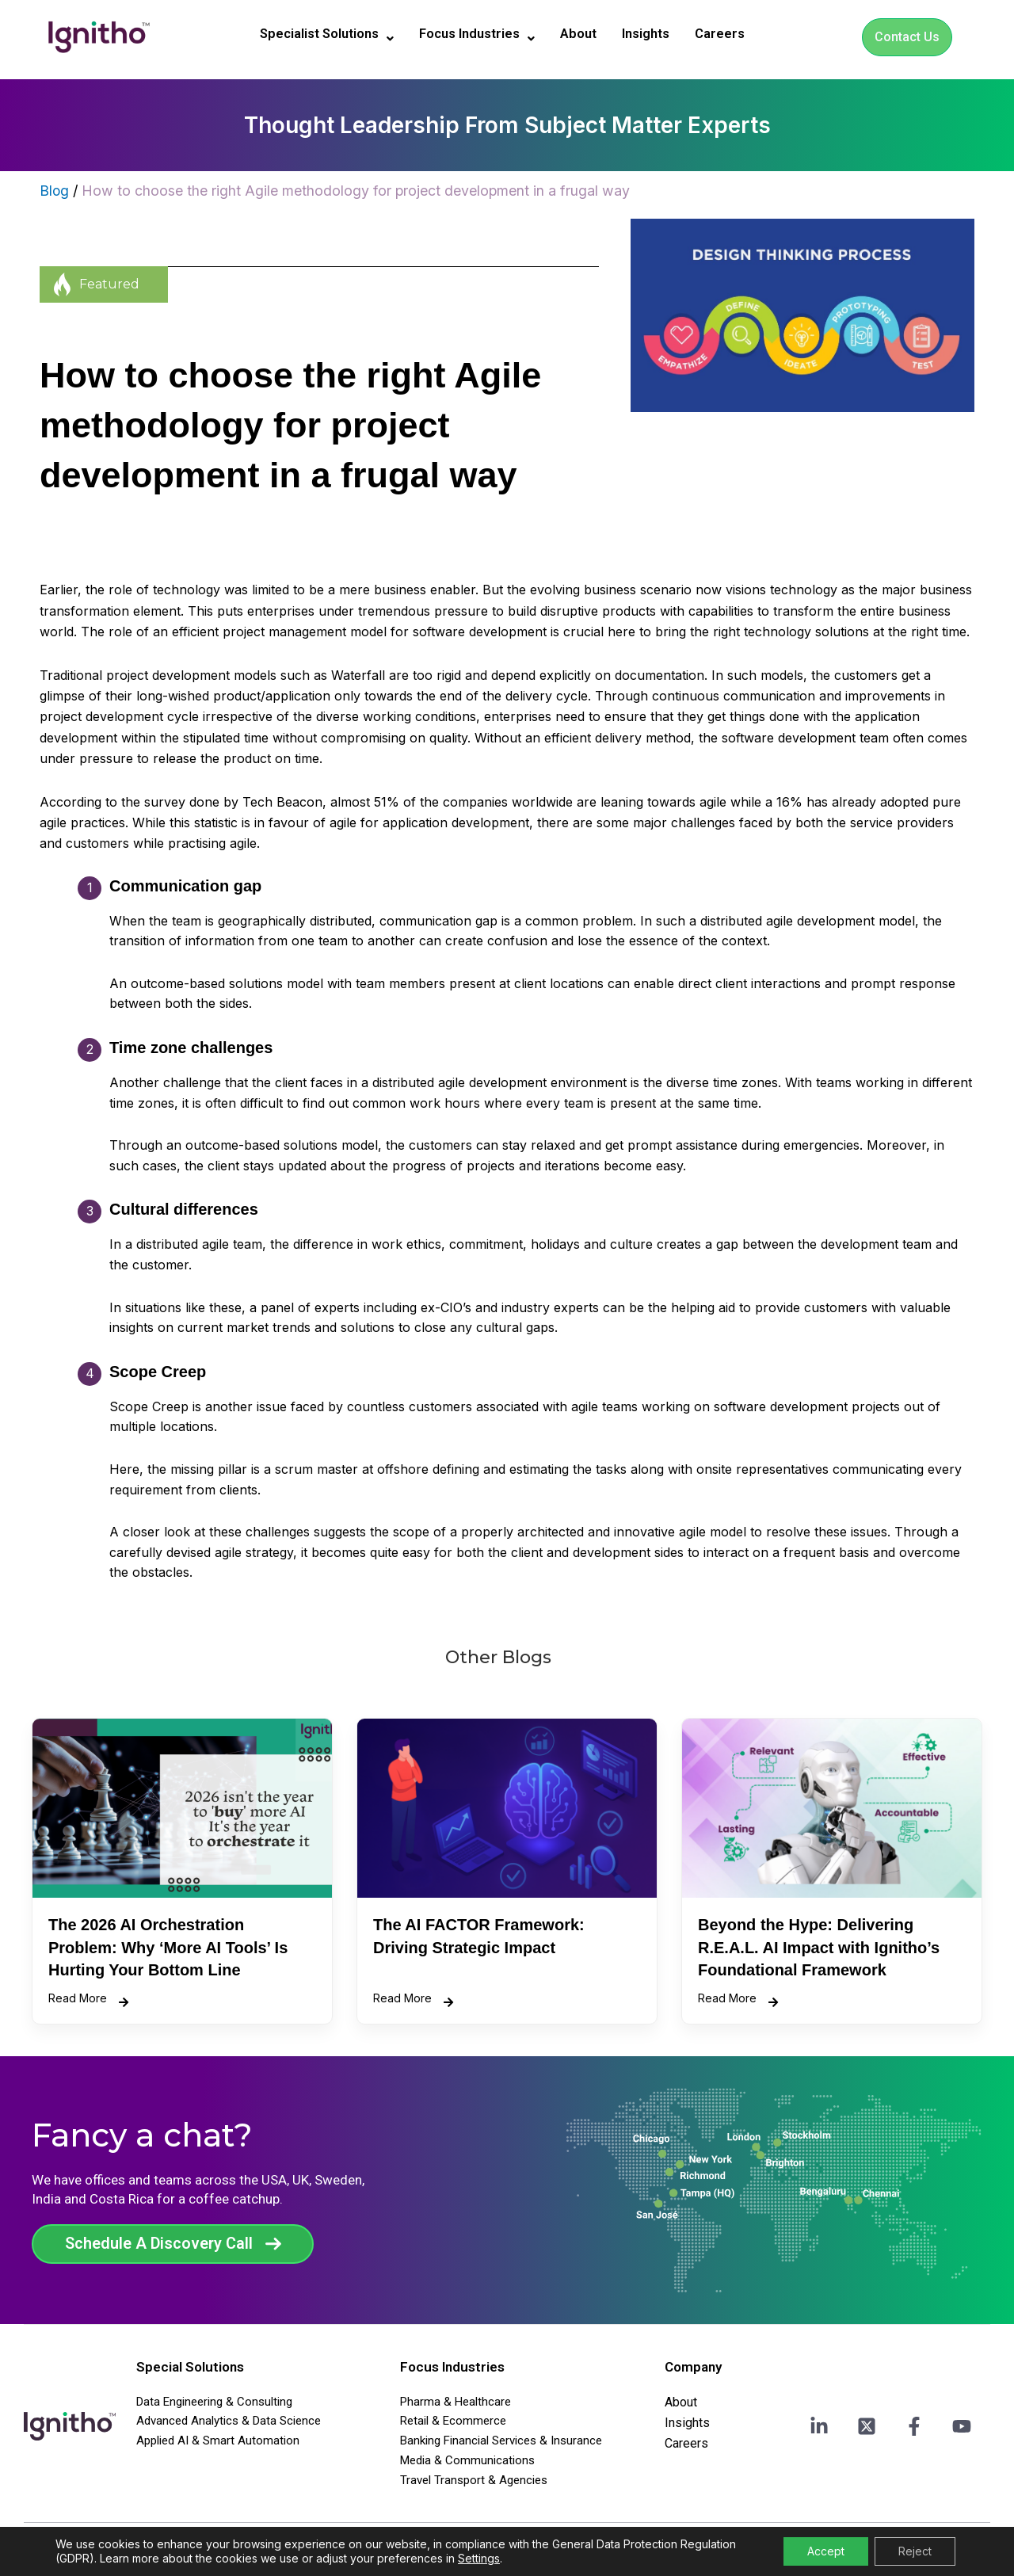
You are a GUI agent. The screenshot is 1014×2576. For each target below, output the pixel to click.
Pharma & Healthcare (455, 2402)
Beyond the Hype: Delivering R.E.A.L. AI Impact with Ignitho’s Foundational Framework (819, 1947)
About (586, 34)
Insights (657, 34)
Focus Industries (478, 34)
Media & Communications (467, 2460)
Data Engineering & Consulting (214, 2402)
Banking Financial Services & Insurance (501, 2440)
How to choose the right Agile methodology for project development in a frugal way (357, 190)
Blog (55, 190)
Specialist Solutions (317, 34)
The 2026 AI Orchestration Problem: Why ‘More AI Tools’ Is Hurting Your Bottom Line (168, 1947)
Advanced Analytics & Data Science (228, 2421)
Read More (88, 1999)
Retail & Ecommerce (453, 2421)
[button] (317, 35)
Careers (736, 34)
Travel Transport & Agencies (473, 2480)
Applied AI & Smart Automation (217, 2440)
